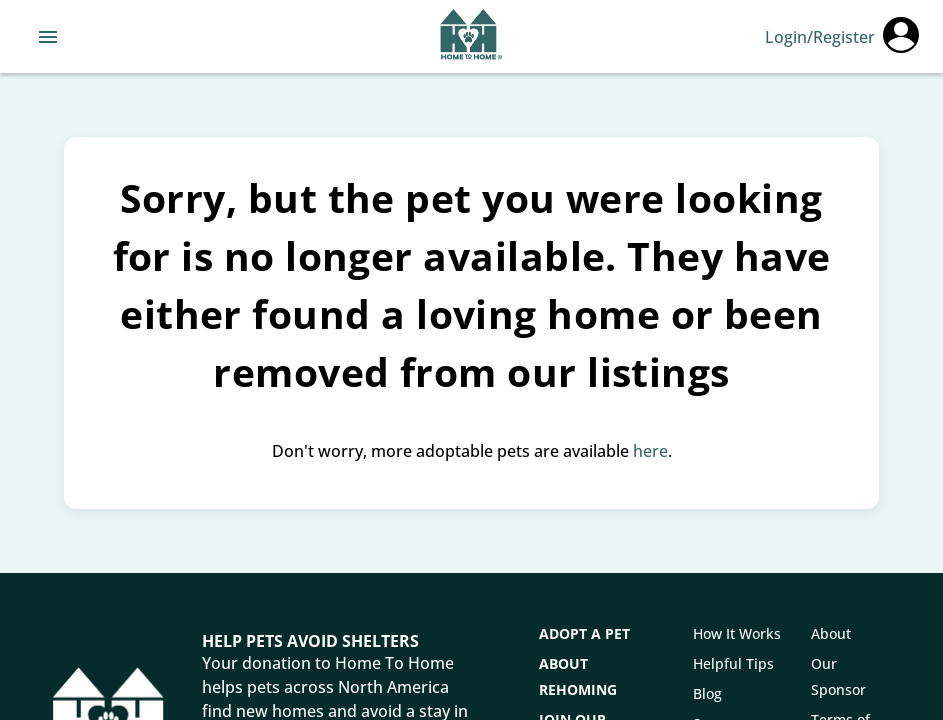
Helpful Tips (733, 663)
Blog (707, 693)
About (831, 633)
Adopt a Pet (584, 633)
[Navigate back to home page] (471, 37)
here (650, 451)
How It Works (737, 633)
